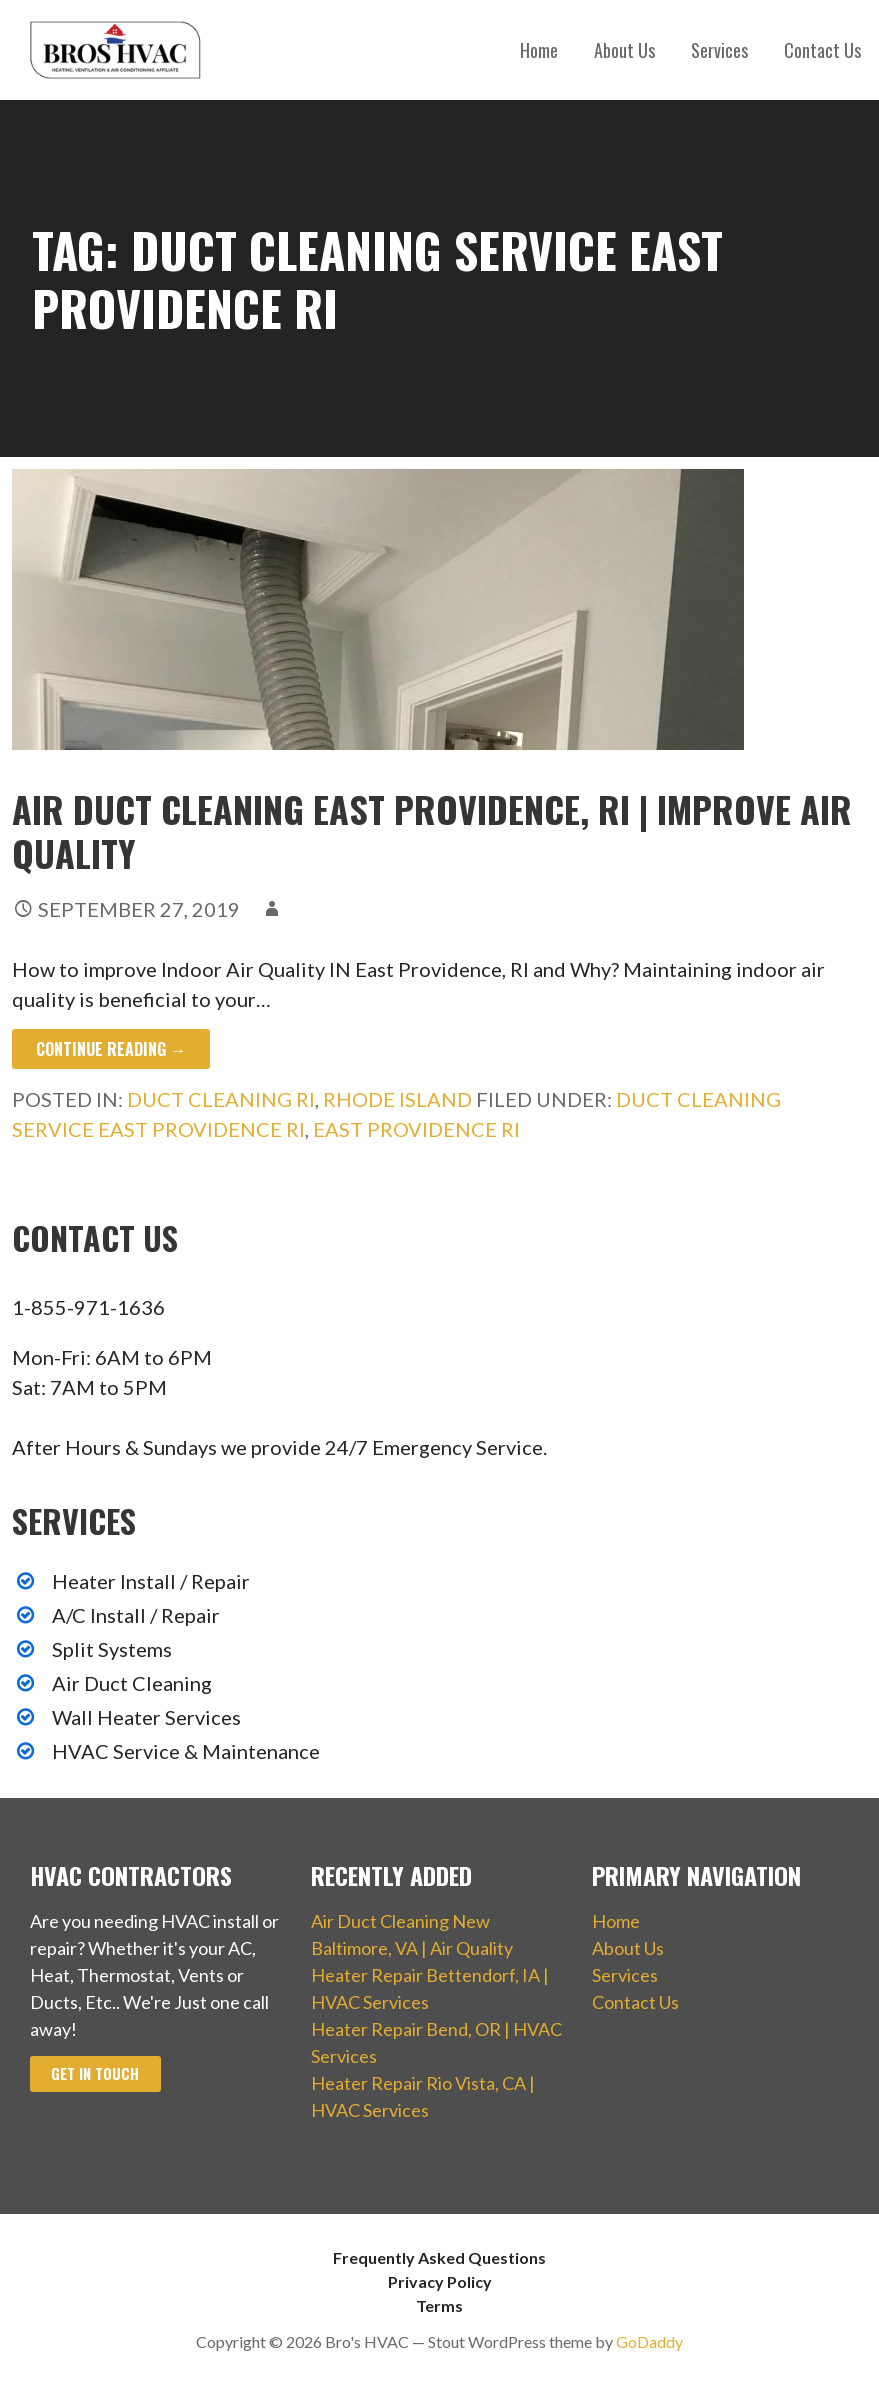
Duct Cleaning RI (221, 1099)
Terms (439, 2305)
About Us (624, 50)
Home (539, 50)
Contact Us (822, 50)
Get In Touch (95, 2073)
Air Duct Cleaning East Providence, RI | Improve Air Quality (432, 830)
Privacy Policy (440, 2281)
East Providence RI (416, 1129)
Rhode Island (397, 1099)
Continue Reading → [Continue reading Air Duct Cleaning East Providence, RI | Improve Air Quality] (111, 1049)
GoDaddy (649, 2341)
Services (719, 50)
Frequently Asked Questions (439, 2257)
